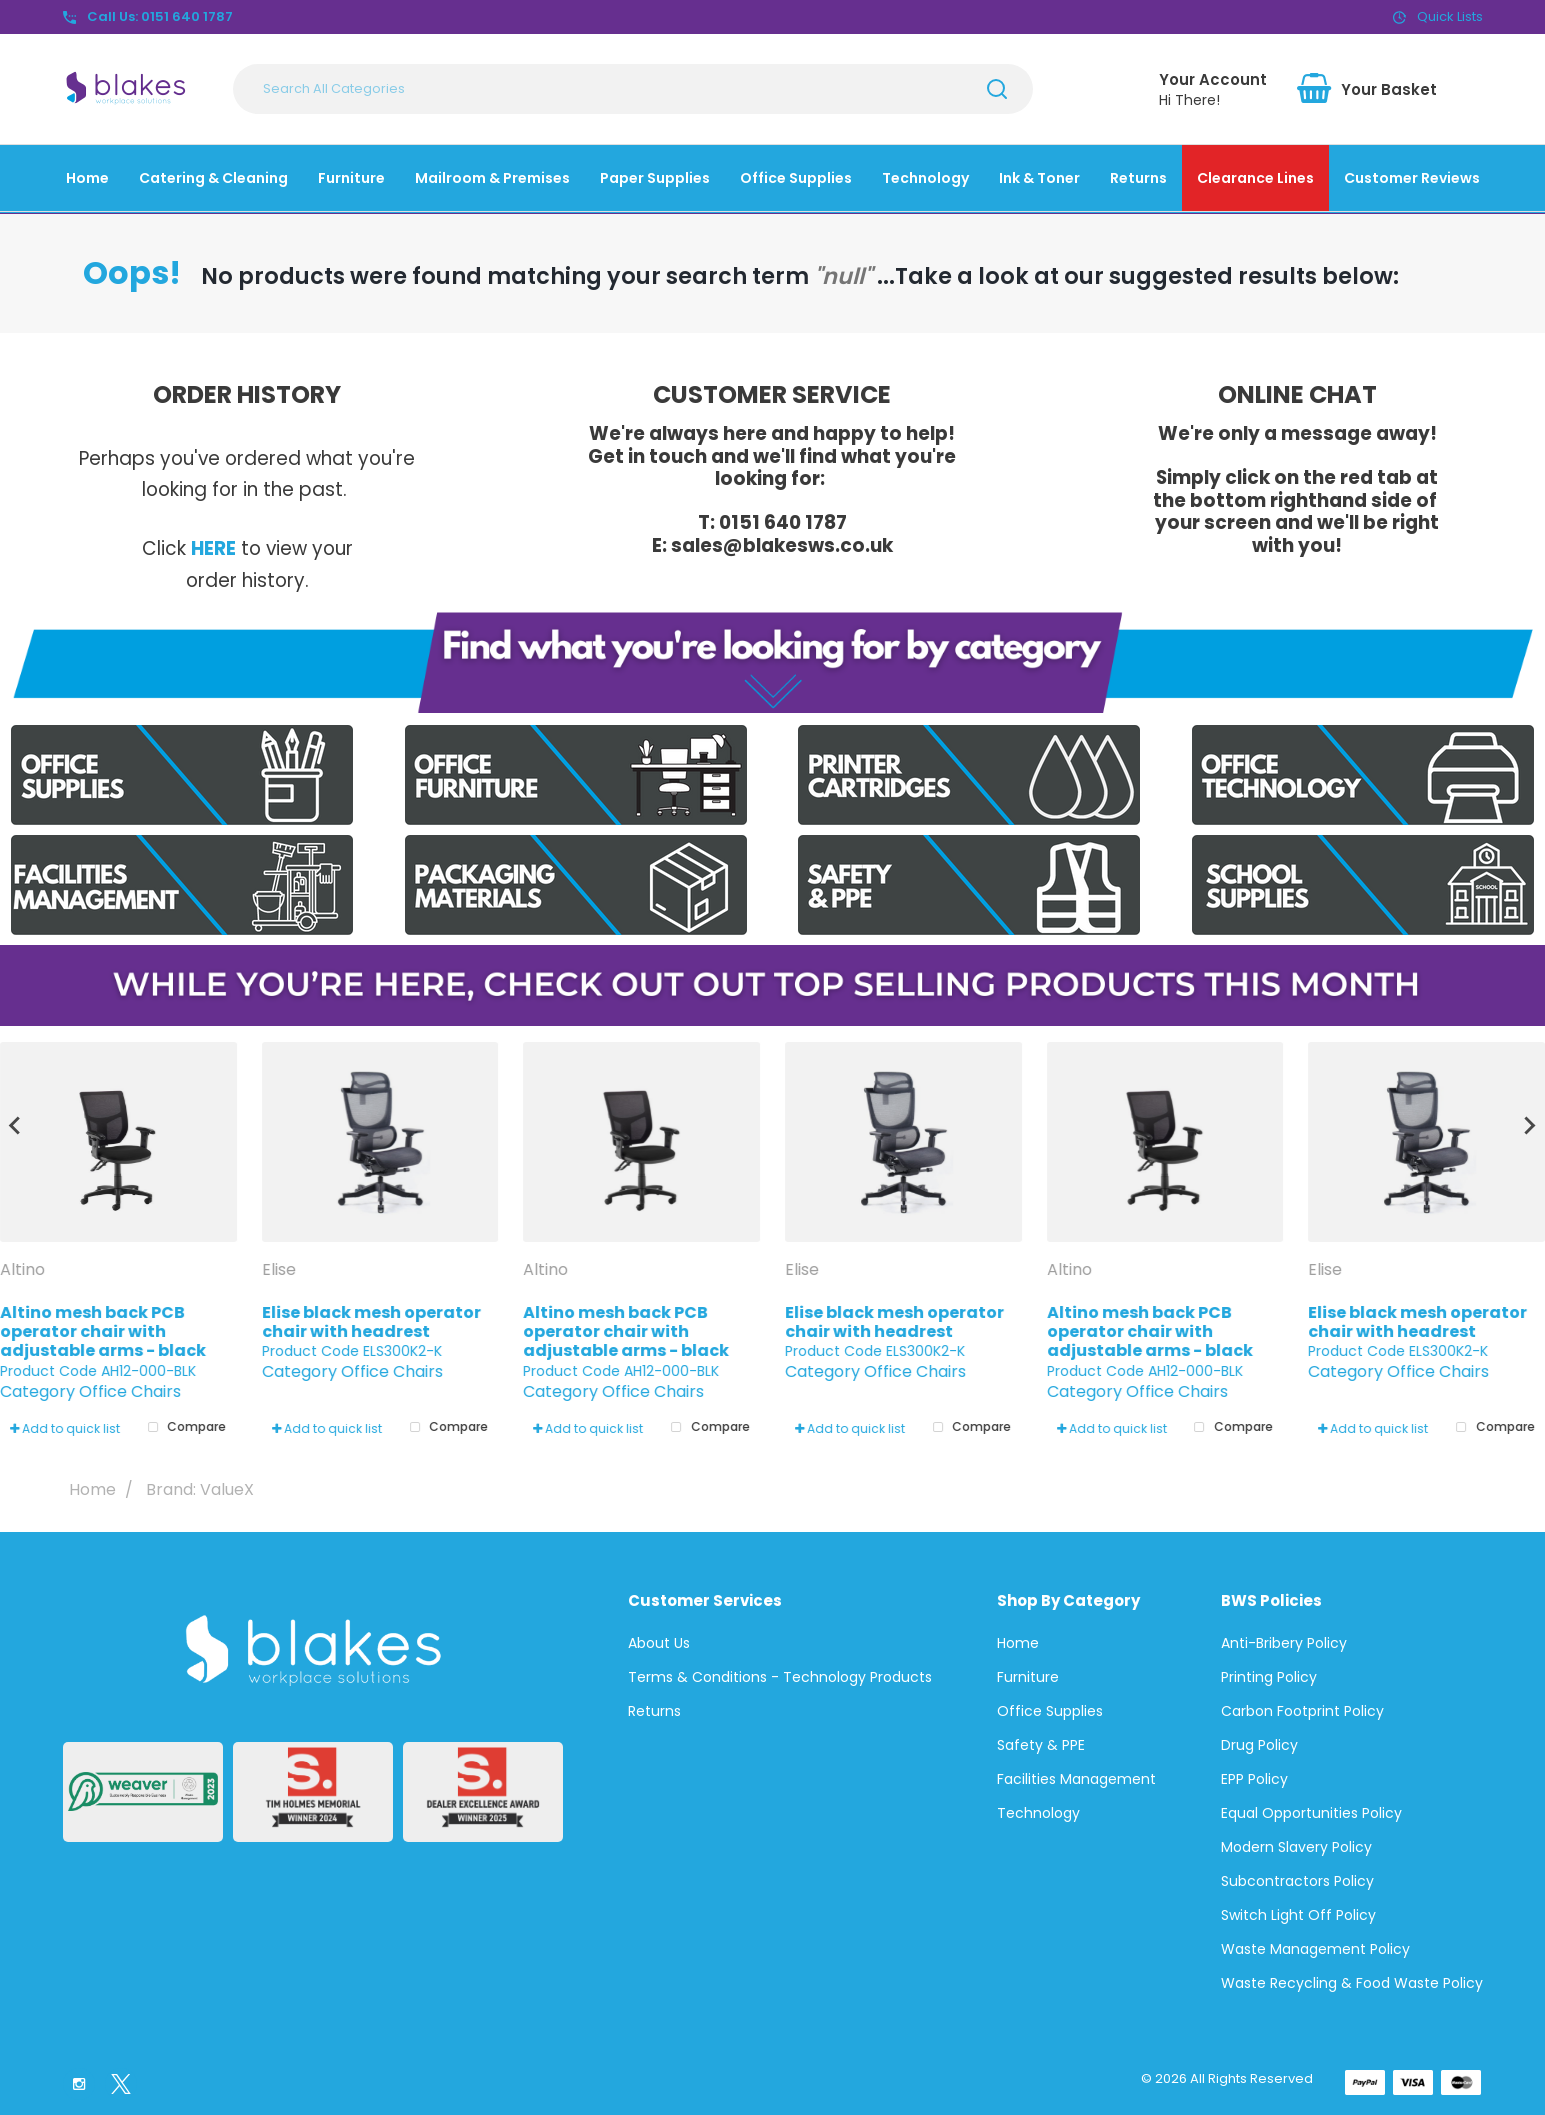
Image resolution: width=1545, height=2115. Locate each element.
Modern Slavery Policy (1296, 1847)
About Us (659, 1643)
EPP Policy (1254, 1779)
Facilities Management (1076, 1779)
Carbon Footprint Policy (1302, 1711)
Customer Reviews (1412, 178)
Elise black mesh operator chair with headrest (371, 1322)
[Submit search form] (997, 89)
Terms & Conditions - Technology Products (780, 1677)
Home (87, 178)
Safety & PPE (1041, 1745)
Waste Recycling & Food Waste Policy (1352, 1983)
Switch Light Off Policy (1298, 1915)
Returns (1138, 178)
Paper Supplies (655, 178)
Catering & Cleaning (213, 178)
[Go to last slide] (16, 1126)
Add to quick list (65, 1428)
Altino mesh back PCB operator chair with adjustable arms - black (103, 1331)
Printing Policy (1269, 1677)
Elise (281, 1269)
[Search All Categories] (633, 89)
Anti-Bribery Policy (1284, 1643)
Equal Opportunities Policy (1311, 1813)
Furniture (351, 178)
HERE (213, 548)
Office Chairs (130, 1391)
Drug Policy (1259, 1745)
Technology (925, 178)
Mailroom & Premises (492, 178)
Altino (24, 1269)
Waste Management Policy (1315, 1949)
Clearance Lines (1255, 178)
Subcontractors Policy (1297, 1881)
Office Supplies (796, 178)
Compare (183, 1428)
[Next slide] (1529, 1126)
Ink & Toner (1039, 178)
